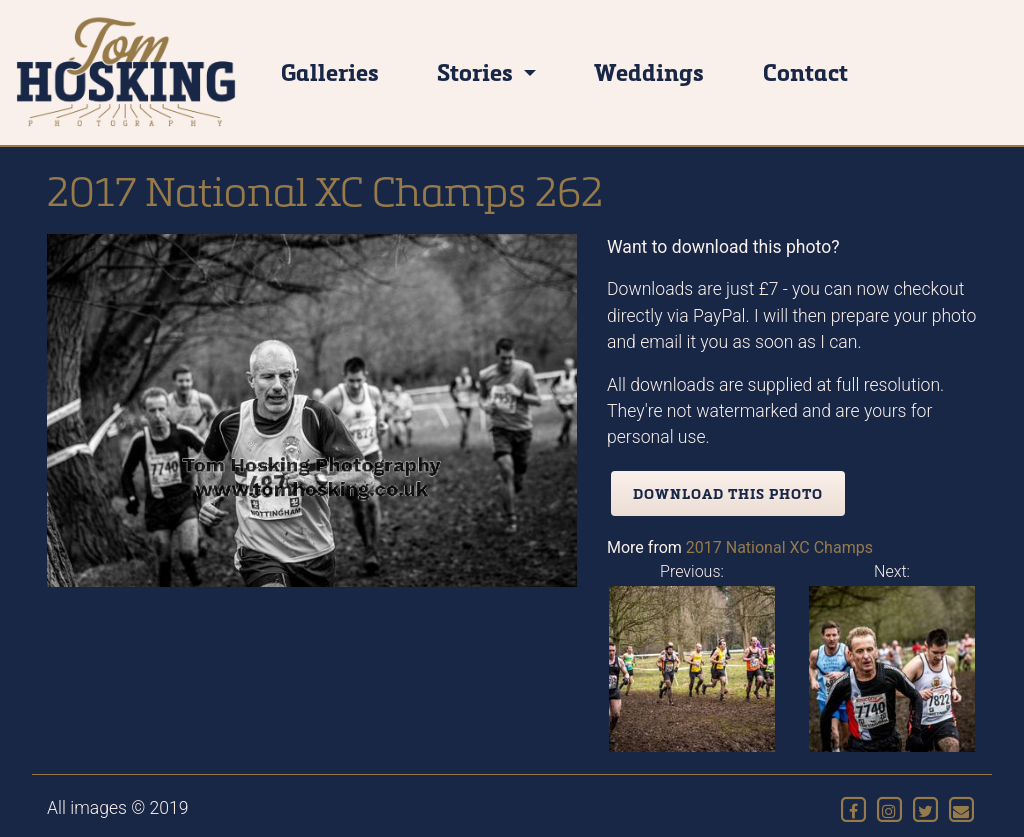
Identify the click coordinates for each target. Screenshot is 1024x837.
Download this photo (728, 493)
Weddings (649, 71)
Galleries (330, 71)
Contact (805, 71)
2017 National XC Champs (779, 547)
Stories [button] (477, 71)
